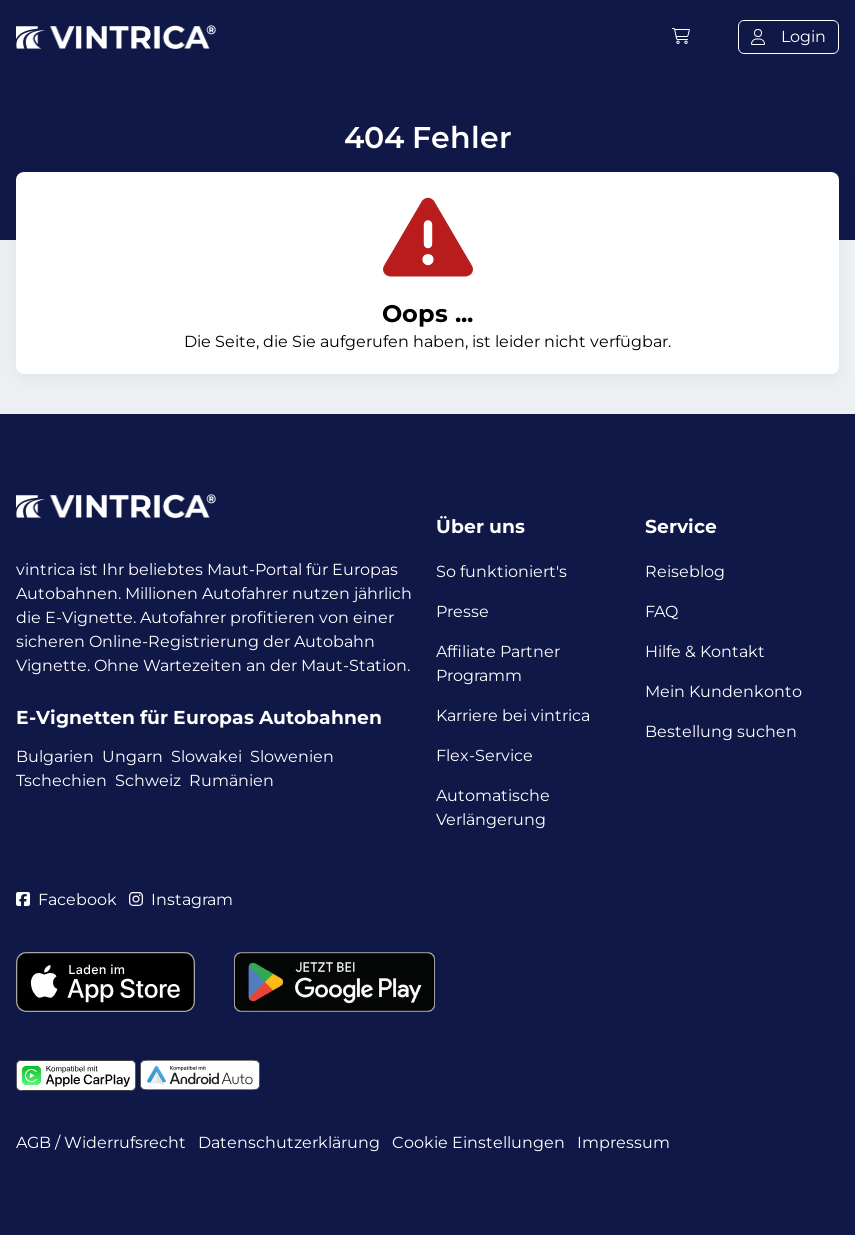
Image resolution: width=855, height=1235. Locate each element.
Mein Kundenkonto (723, 691)
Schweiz (148, 780)
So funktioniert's (501, 571)
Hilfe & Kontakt (705, 651)
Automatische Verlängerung (493, 807)
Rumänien (231, 780)
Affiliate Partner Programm (498, 663)
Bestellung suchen (721, 731)
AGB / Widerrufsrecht (101, 1142)
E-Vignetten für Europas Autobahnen (199, 717)
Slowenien (292, 756)
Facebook (66, 899)
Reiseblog (685, 571)
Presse (462, 611)
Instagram (181, 899)
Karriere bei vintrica (513, 715)
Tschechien (61, 780)
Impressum (623, 1142)
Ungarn (132, 756)
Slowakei (206, 756)
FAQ (661, 611)
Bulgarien (55, 756)
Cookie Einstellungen (478, 1142)
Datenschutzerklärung (289, 1142)
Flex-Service (484, 755)
